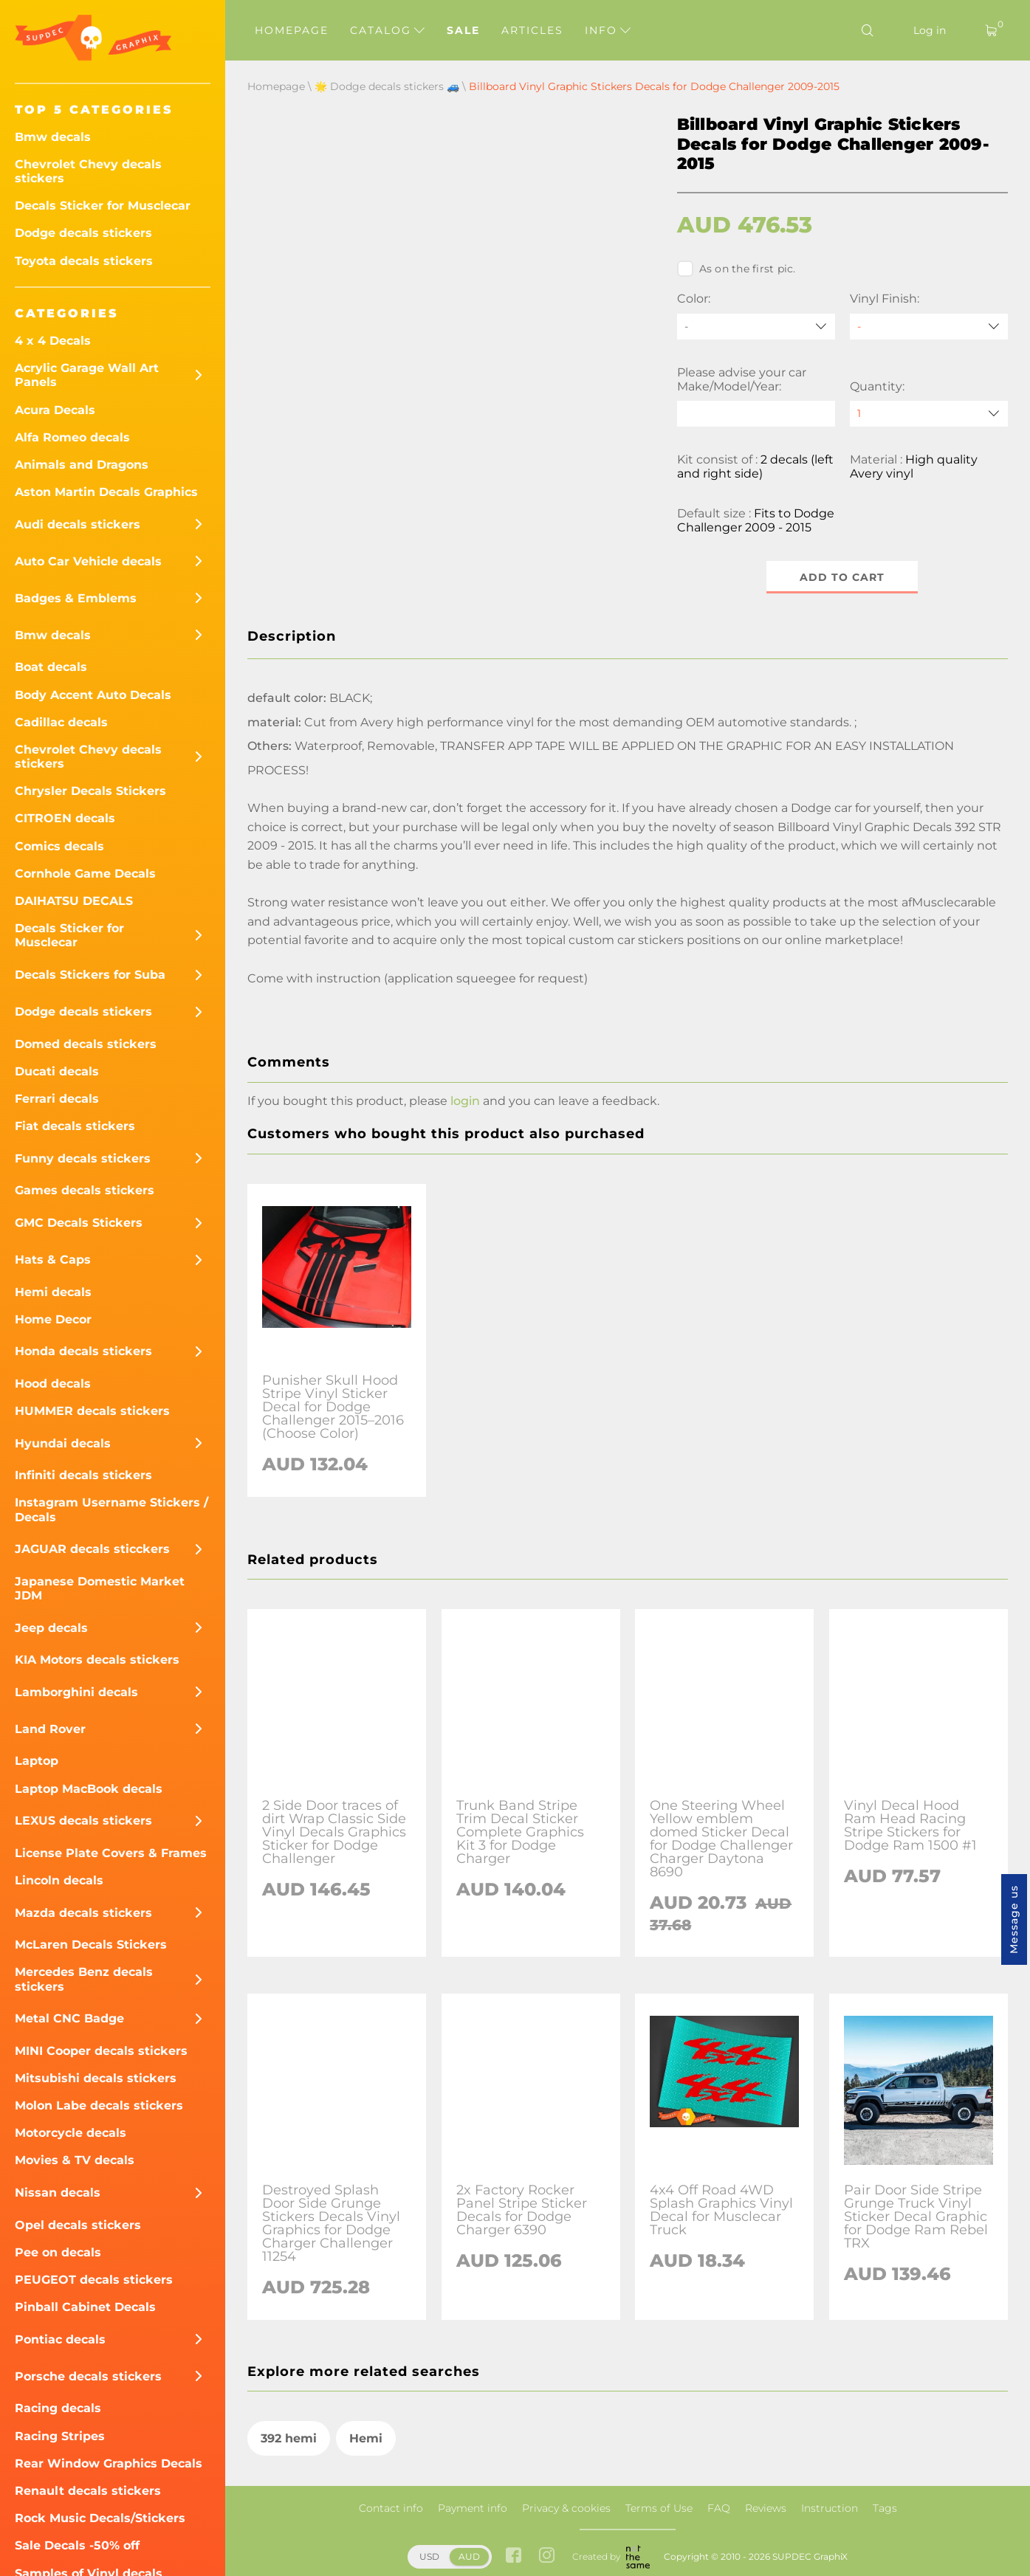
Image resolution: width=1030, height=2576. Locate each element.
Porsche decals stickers (88, 2376)
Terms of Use (659, 2508)
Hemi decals (53, 1292)
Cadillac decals (61, 722)
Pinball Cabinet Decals (85, 2307)
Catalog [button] (387, 30)
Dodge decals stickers (83, 233)
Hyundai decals (63, 1443)
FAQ (718, 2508)
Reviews (765, 2508)
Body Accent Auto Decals (93, 695)
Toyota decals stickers (84, 261)
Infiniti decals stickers (83, 1475)
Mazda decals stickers (83, 1913)
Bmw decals (53, 137)
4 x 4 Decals (53, 341)
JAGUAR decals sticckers (92, 1549)
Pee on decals (58, 2252)
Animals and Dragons (81, 465)
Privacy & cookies (566, 2508)
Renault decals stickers (88, 2491)
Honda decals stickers (83, 1351)
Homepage (292, 30)
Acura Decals (55, 410)
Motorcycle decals (70, 2133)
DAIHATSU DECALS (74, 901)
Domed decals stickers (86, 1044)
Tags (885, 2508)
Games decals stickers (84, 1190)
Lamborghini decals (76, 1692)
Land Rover (50, 1729)
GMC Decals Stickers (79, 1223)
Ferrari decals (57, 1099)
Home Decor (53, 1319)
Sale (463, 30)
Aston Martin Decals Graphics (106, 492)
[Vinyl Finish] (929, 327)
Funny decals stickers (83, 1158)
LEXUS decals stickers (83, 1821)
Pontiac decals (60, 2339)
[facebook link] (513, 2556)
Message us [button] (1013, 1919)
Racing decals (58, 2408)
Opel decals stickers (78, 2225)
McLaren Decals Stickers (91, 1945)
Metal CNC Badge (69, 2018)
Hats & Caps (53, 1260)
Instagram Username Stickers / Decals (111, 1509)
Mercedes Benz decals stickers (84, 1979)
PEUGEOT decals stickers (94, 2280)
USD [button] (429, 2556)
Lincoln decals (59, 1880)
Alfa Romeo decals (72, 437)
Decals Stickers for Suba (90, 975)
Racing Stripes (60, 2436)
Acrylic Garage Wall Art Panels (87, 375)
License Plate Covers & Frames (111, 1853)
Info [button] (608, 30)
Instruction (829, 2508)
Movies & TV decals (74, 2160)
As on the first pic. (736, 269)
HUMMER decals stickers (92, 1411)
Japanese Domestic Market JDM (100, 1588)
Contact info (391, 2508)
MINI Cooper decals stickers (101, 2051)
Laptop (36, 1761)
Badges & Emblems (76, 598)
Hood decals (53, 1384)
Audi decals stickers (77, 524)
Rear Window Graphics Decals (108, 2463)
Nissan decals (57, 2193)
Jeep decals (51, 1628)
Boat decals (51, 667)
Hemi (365, 2438)
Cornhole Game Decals (85, 874)
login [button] (465, 1101)
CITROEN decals (65, 818)
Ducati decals (57, 1071)
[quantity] (929, 414)
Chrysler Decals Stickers (90, 791)
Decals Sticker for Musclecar (102, 206)
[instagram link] (547, 2556)
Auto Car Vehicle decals (88, 561)
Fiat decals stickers (75, 1126)
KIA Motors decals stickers (97, 1660)
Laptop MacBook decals (88, 1789)
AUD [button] (469, 2556)
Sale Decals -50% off (77, 2545)
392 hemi (289, 2438)
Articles (532, 30)
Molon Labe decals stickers (99, 2105)
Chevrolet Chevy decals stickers (88, 171)
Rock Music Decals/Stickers (100, 2518)
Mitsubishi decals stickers (95, 2078)
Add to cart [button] (842, 577)
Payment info (472, 2508)
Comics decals (59, 846)
